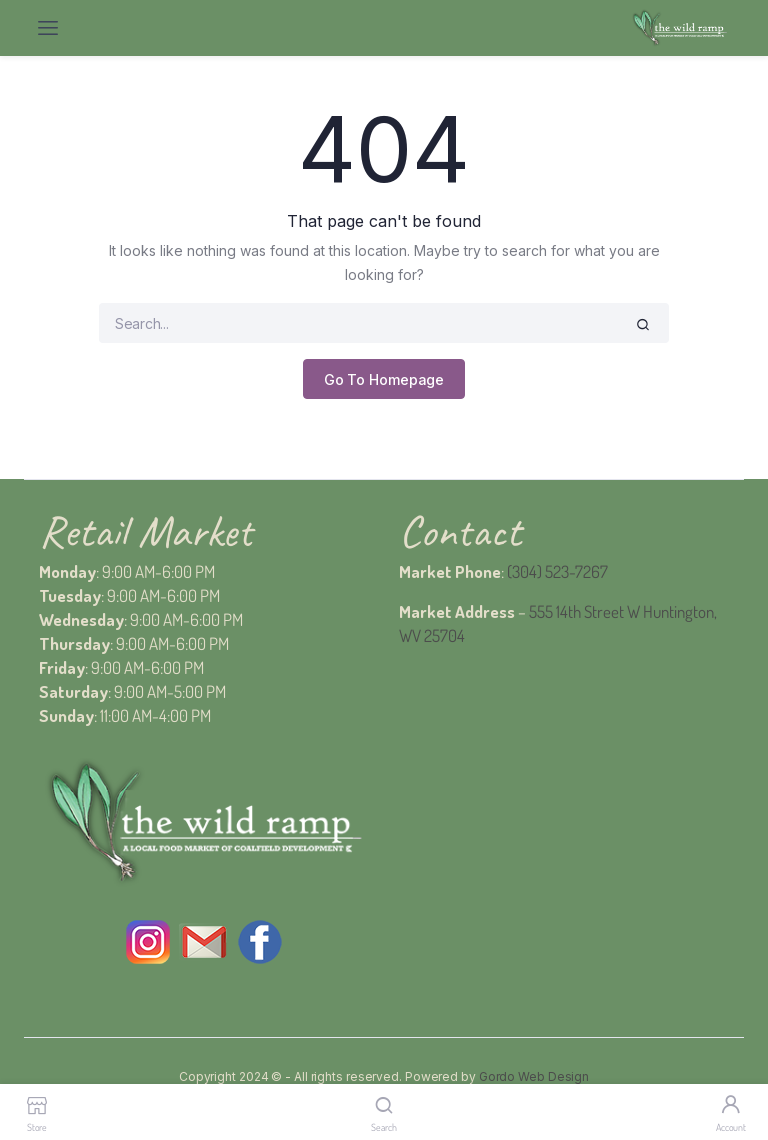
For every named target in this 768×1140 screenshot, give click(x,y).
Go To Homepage (384, 379)
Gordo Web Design (534, 1076)
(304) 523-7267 (557, 571)
